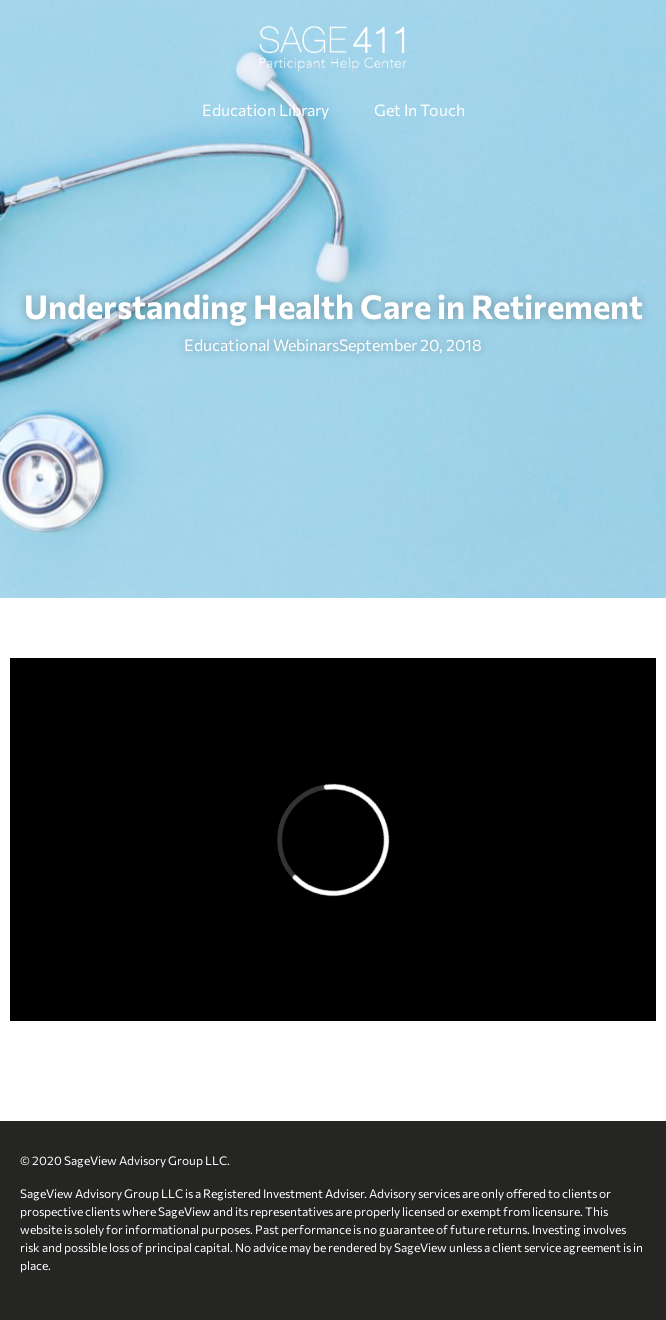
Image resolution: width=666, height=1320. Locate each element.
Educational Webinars (261, 344)
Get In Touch (419, 109)
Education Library (265, 109)
